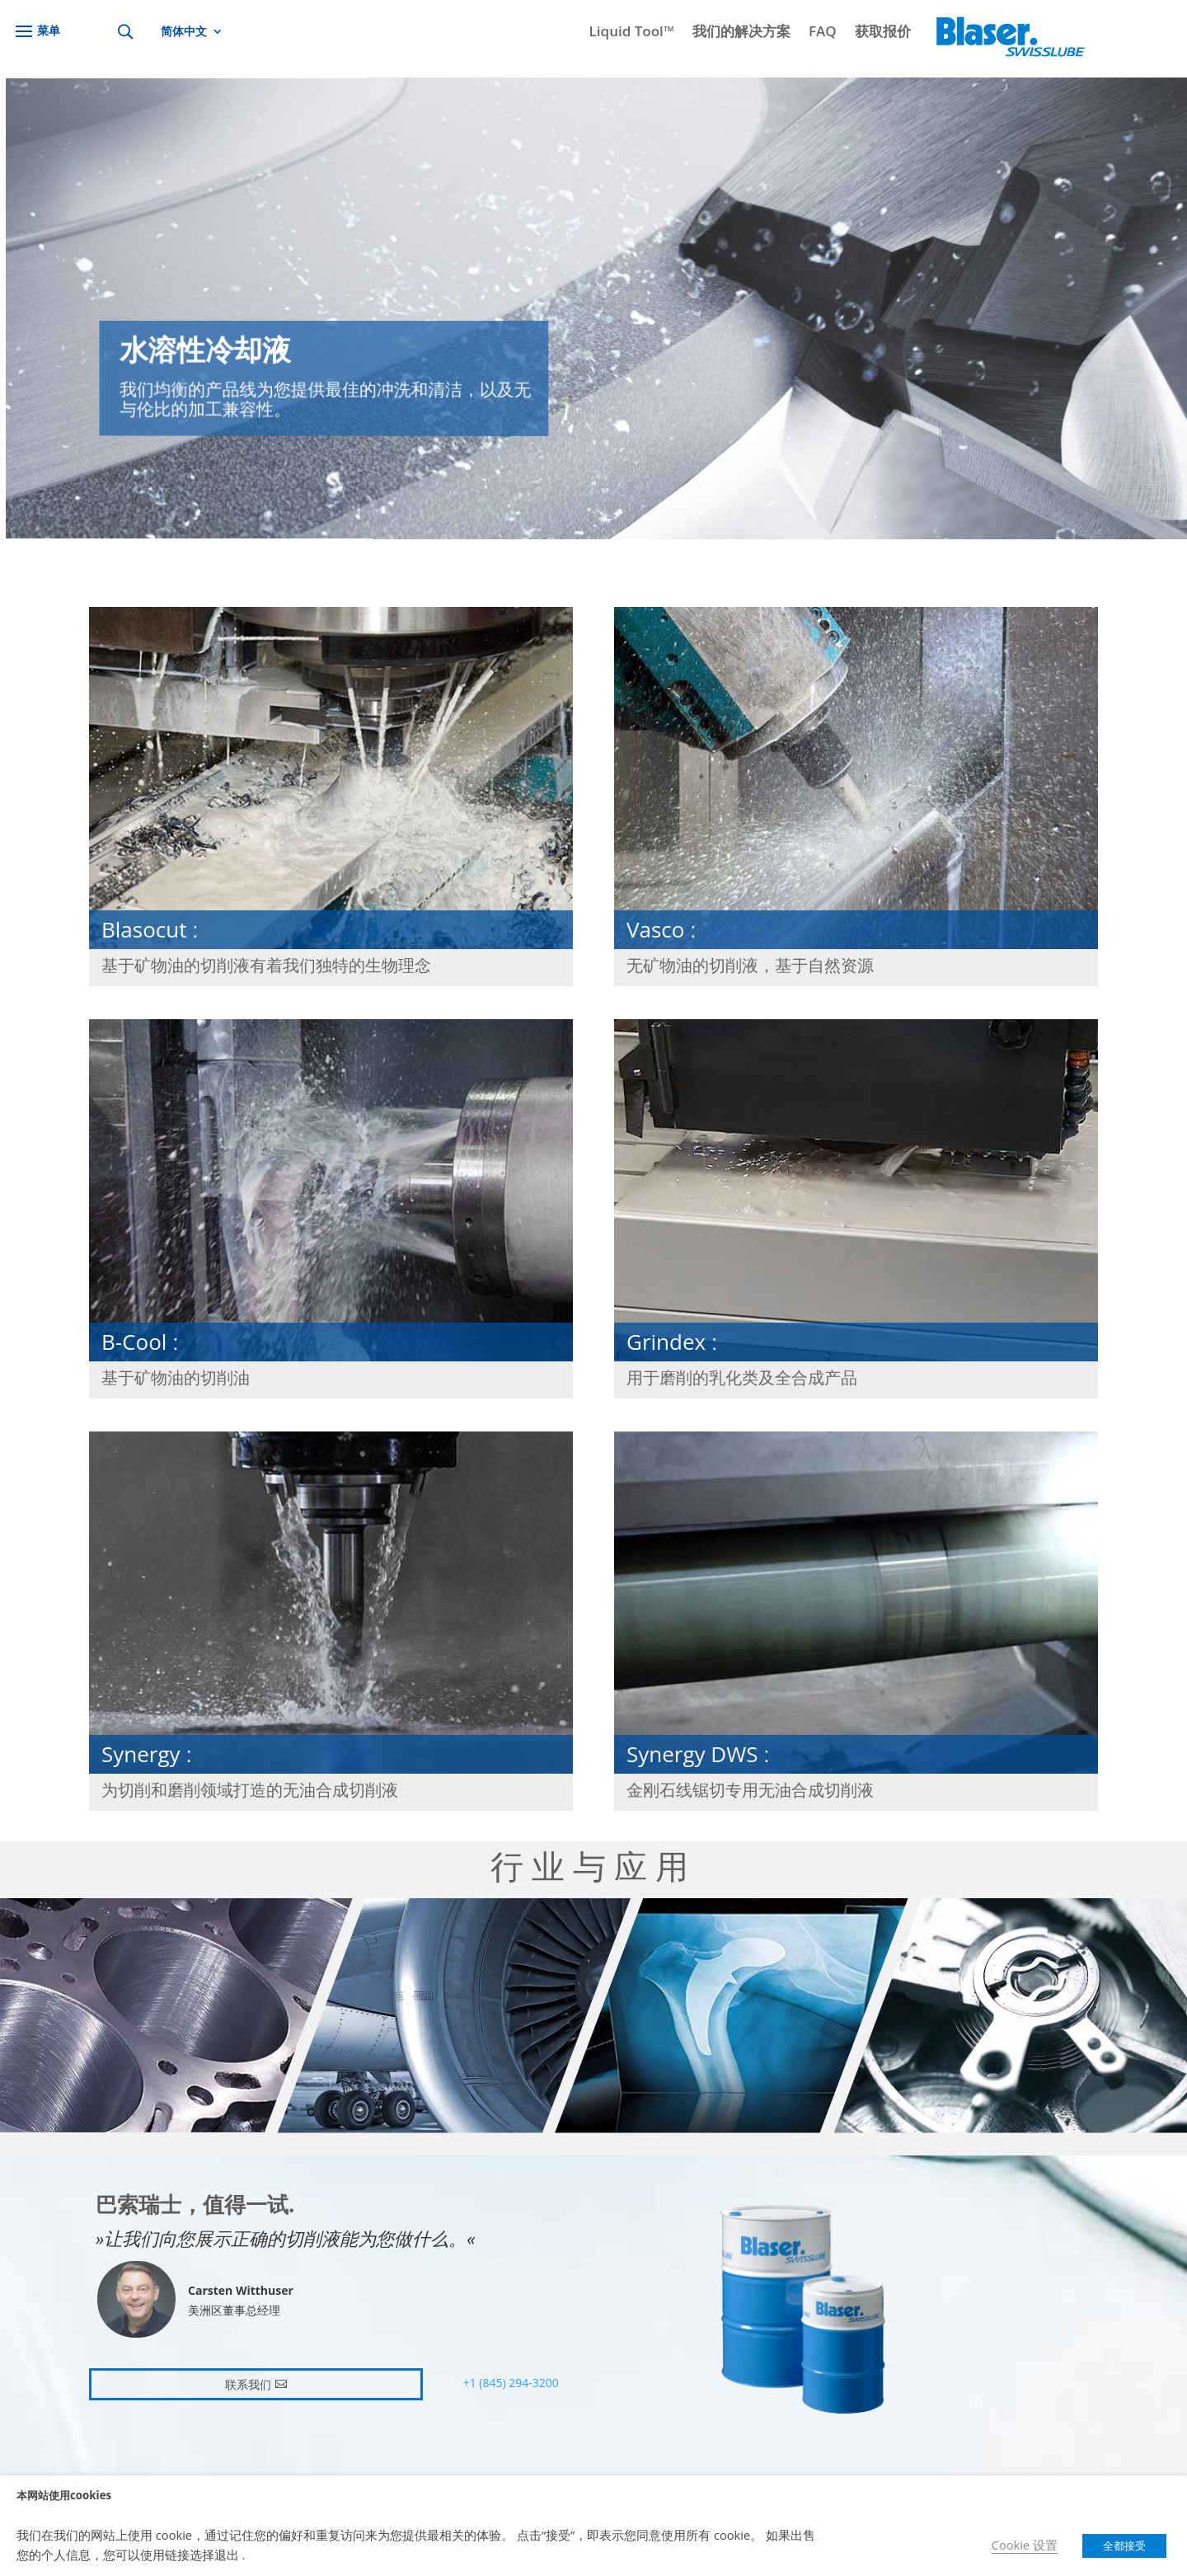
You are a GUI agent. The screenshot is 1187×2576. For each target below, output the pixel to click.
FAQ (823, 33)
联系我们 (248, 2384)
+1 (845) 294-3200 (511, 2382)
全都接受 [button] (1124, 2545)
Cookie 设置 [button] (1025, 2544)
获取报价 (883, 33)
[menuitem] (192, 35)
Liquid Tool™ (631, 33)
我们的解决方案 (741, 33)
